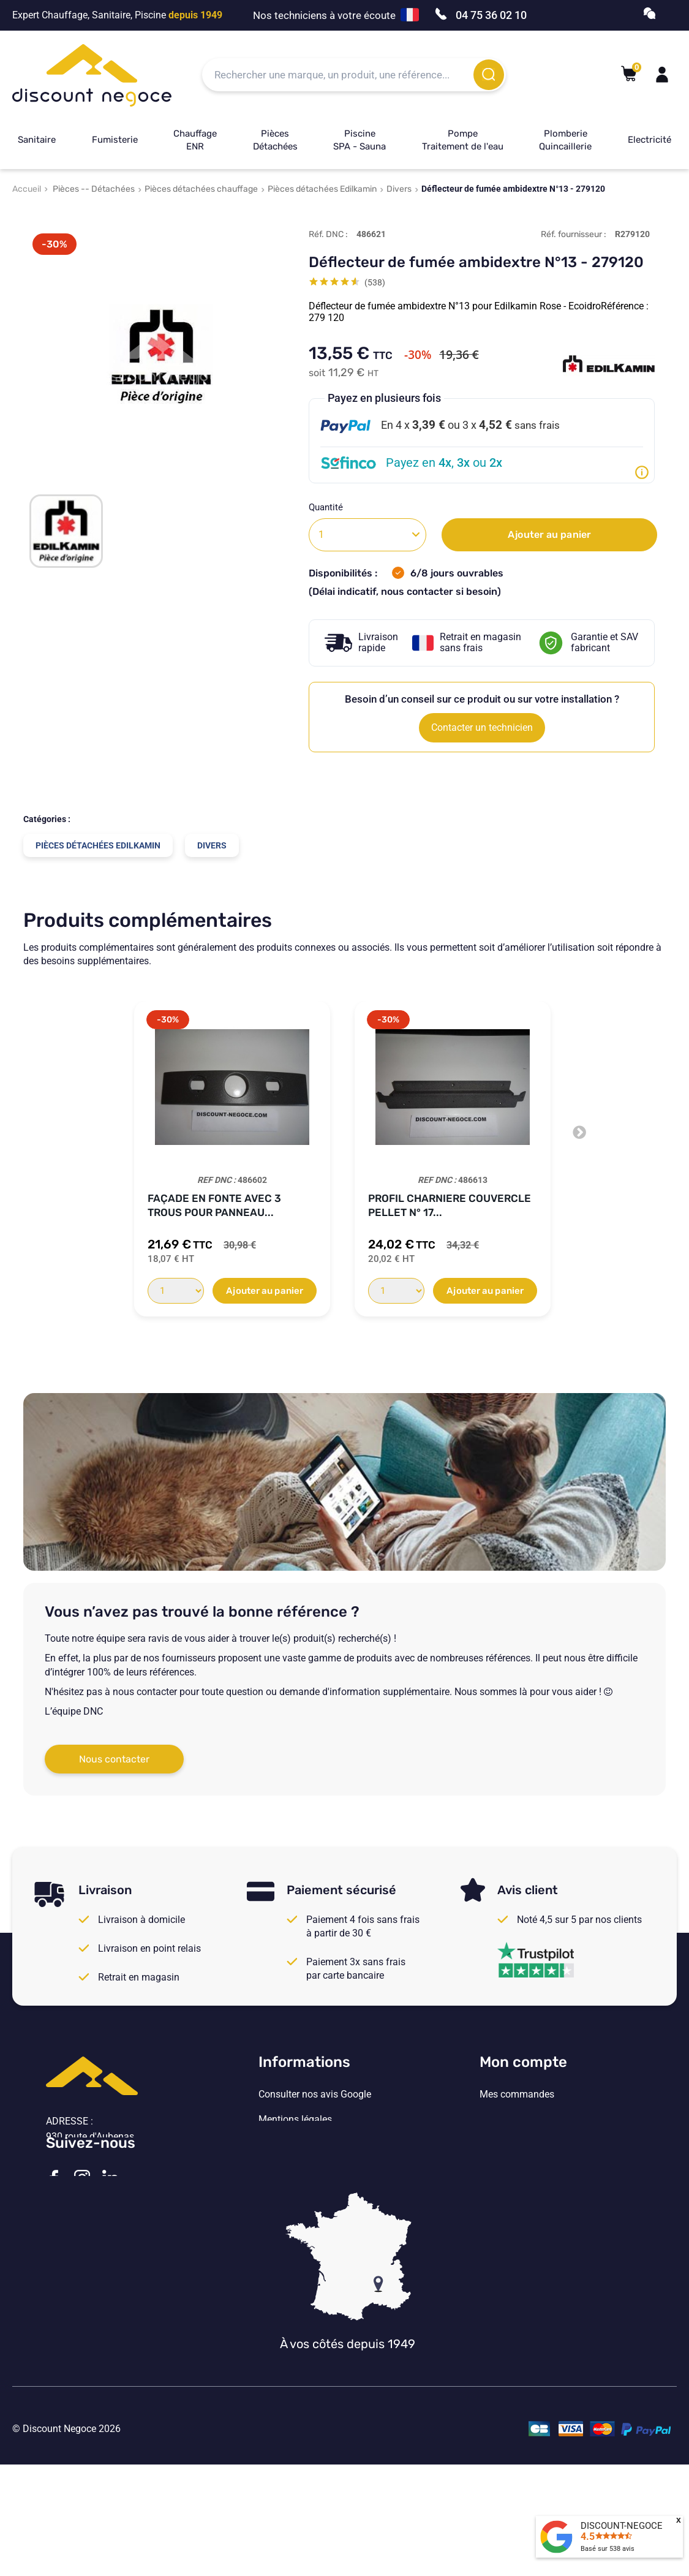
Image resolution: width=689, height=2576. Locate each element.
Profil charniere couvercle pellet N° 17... (449, 1205)
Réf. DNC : (328, 234)
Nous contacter (114, 1759)
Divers (399, 189)
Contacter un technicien (482, 727)
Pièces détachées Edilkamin (322, 189)
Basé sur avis (607, 2549)
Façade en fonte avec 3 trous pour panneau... (214, 1205)
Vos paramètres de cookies (316, 2194)
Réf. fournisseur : (573, 234)
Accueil (26, 189)
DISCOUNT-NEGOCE (622, 2525)
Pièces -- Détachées (94, 189)
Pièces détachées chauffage (201, 189)
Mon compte (523, 2062)
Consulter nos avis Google (314, 2094)
